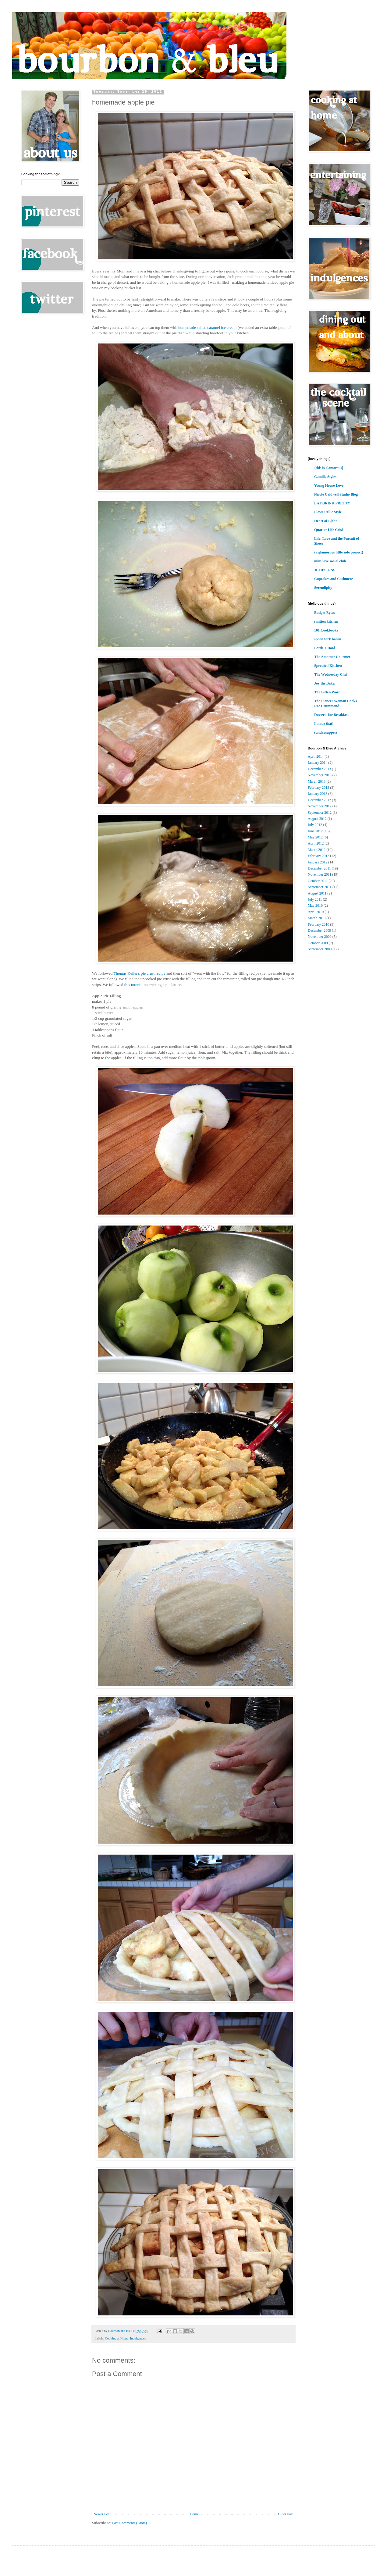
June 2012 (315, 831)
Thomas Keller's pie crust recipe (139, 973)
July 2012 (315, 825)
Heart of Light (325, 521)
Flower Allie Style (328, 512)
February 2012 (318, 856)
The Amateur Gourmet (332, 657)
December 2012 (319, 800)
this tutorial (133, 984)
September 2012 (320, 812)
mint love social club (330, 561)
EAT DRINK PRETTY (332, 503)
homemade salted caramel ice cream (207, 327)
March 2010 (316, 918)
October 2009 (318, 943)
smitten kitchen (326, 621)
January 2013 (317, 794)
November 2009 (320, 936)
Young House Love (328, 485)
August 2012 (317, 819)
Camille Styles (325, 477)
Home (194, 2514)
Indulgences (138, 2338)
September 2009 (320, 949)
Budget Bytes (324, 612)
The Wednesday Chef (330, 674)
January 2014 (317, 762)
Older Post (285, 2514)
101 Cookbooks (326, 630)
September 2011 (320, 887)
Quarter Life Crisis (329, 530)
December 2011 (319, 868)
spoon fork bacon (327, 639)
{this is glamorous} (328, 468)
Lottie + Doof (324, 648)
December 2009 (319, 930)
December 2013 (319, 769)
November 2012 (320, 806)
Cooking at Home (116, 2338)
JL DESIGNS (324, 570)
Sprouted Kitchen (328, 666)
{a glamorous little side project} (338, 552)
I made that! (323, 723)
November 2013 (320, 775)
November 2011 (319, 874)
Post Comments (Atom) (129, 2523)
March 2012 (316, 850)
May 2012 (315, 837)
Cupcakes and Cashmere (333, 579)
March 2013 (316, 781)
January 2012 (317, 862)
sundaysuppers (326, 732)
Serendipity (323, 587)
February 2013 (318, 787)
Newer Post (102, 2514)
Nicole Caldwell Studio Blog (336, 494)
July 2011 (315, 899)
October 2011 (318, 881)
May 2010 (315, 905)
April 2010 (316, 912)
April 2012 (316, 843)
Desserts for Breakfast (331, 715)
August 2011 (317, 893)
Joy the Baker (325, 683)
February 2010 (318, 924)
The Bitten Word (327, 692)
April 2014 (316, 756)
